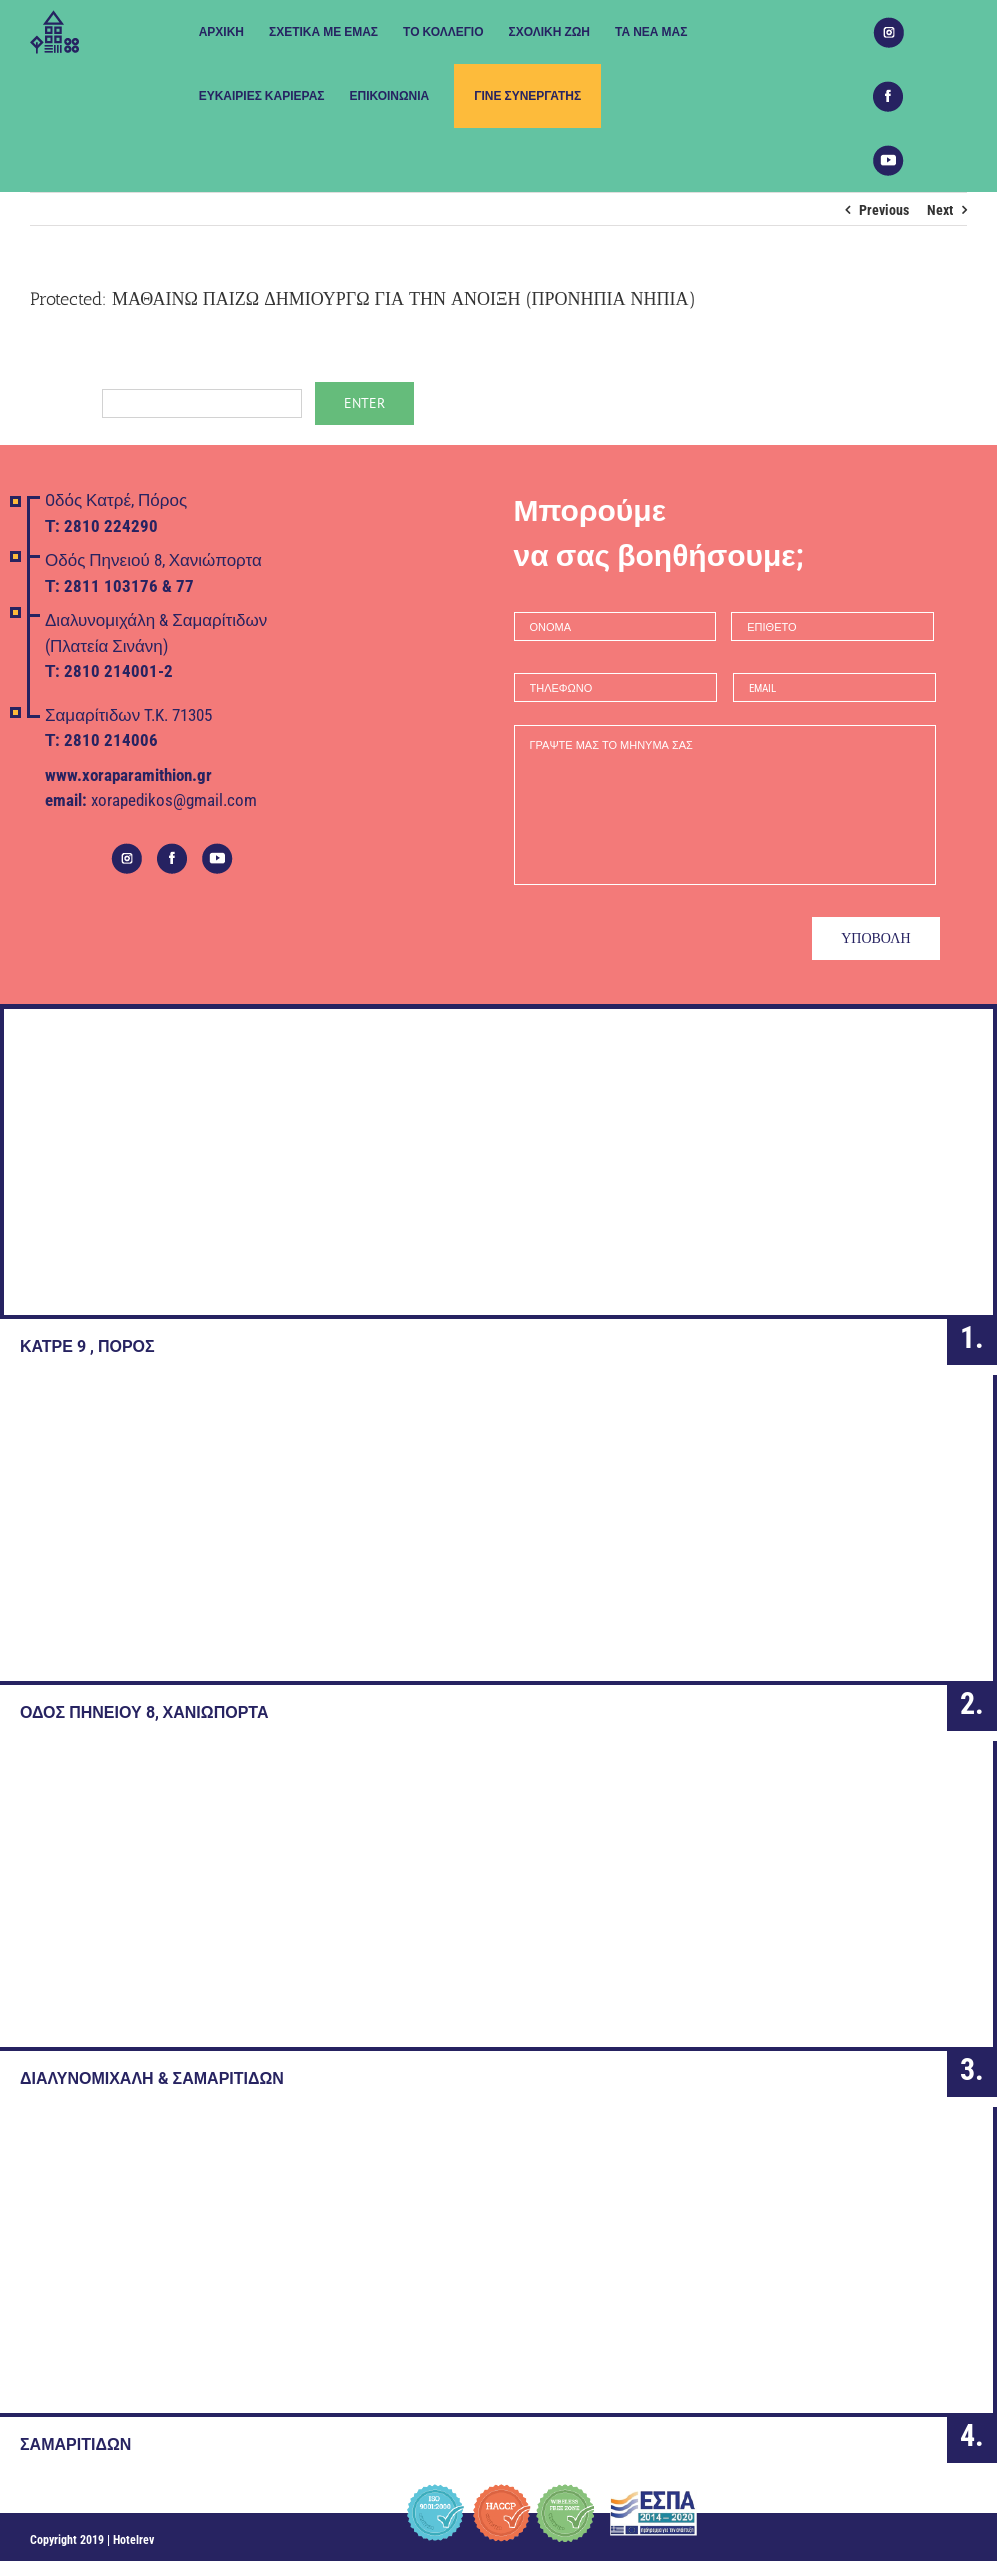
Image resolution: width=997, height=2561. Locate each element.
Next (940, 210)
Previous (884, 210)
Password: (166, 402)
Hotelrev (133, 2536)
